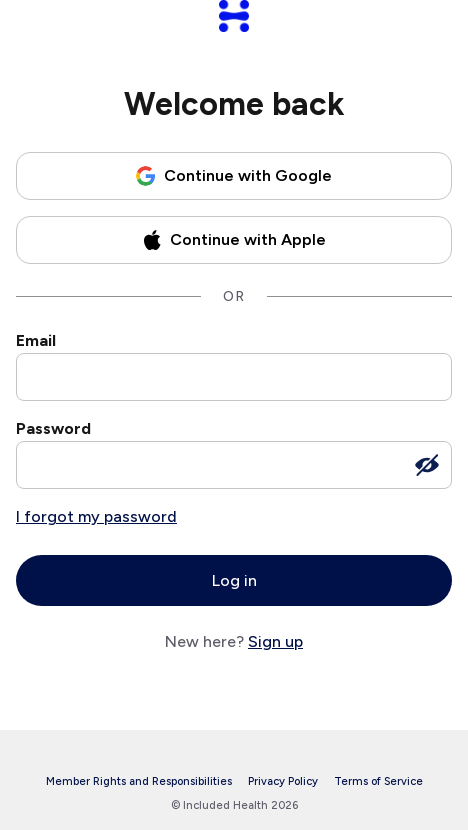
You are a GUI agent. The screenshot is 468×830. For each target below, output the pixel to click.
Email (36, 340)
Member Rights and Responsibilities (139, 781)
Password (53, 428)
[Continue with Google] (234, 176)
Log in (234, 580)
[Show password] (427, 465)
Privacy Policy (283, 781)
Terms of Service (378, 781)
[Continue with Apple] (234, 240)
